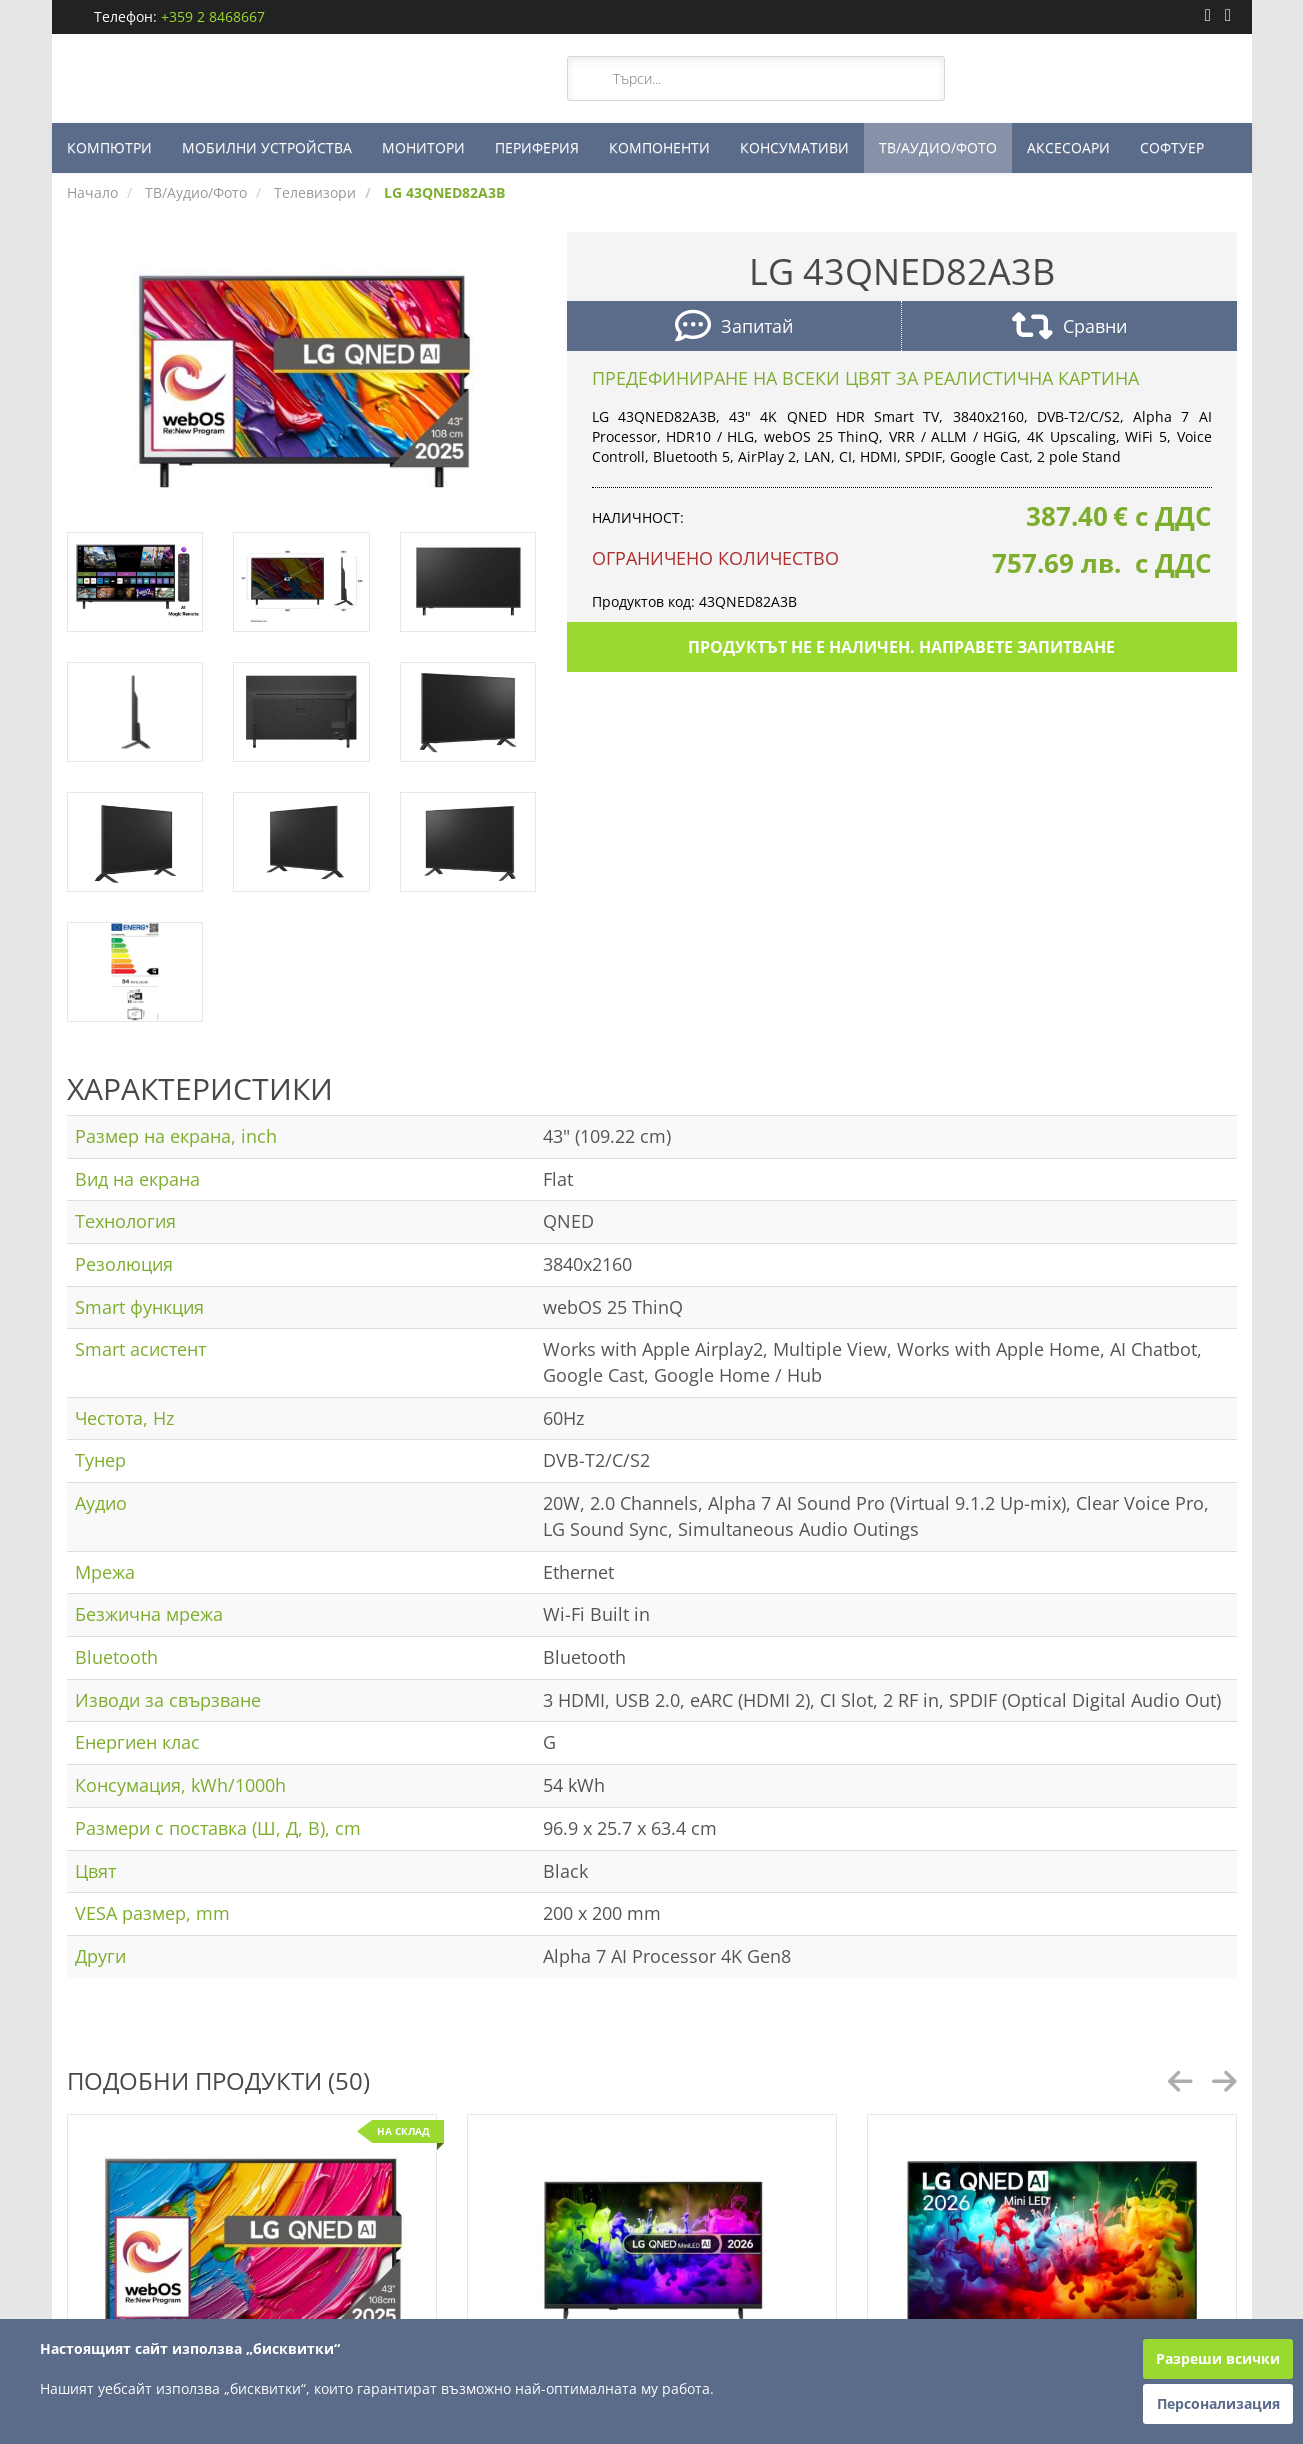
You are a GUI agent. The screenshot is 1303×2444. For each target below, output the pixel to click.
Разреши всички (1218, 2358)
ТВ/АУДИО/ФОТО (938, 147)
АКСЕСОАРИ (1068, 147)
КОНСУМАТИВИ (794, 147)
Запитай (734, 328)
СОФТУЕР (1172, 147)
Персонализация (1218, 2403)
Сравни (1069, 328)
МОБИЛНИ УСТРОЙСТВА (267, 147)
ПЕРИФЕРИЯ (537, 147)
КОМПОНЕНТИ (659, 147)
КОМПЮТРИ (109, 147)
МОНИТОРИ (423, 147)
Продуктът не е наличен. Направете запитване (901, 647)
